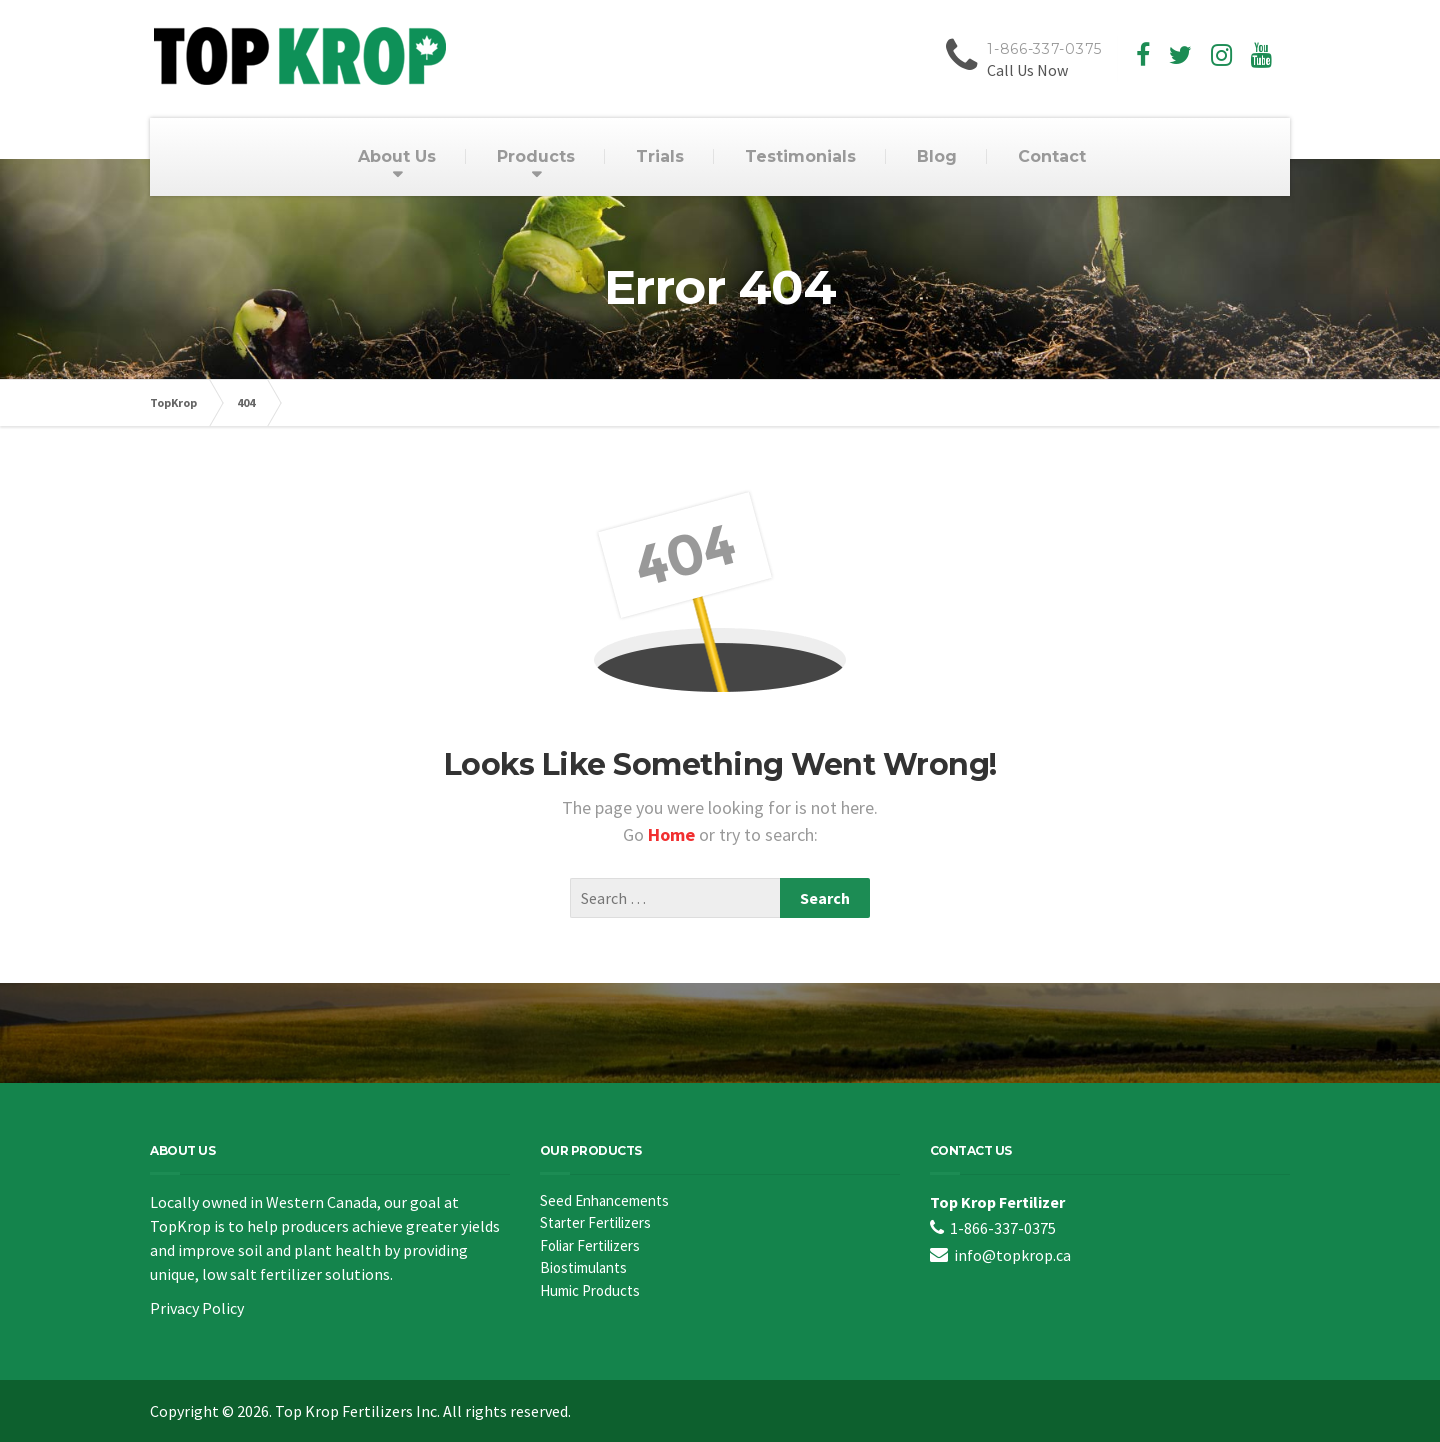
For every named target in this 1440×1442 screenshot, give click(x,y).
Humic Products (590, 1290)
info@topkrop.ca (1012, 1255)
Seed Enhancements (604, 1200)
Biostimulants (583, 1267)
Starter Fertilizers (595, 1222)
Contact (1052, 156)
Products (536, 156)
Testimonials (800, 156)
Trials (660, 156)
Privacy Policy (197, 1308)
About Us (397, 156)
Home (673, 834)
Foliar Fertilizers (590, 1245)
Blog (937, 156)
